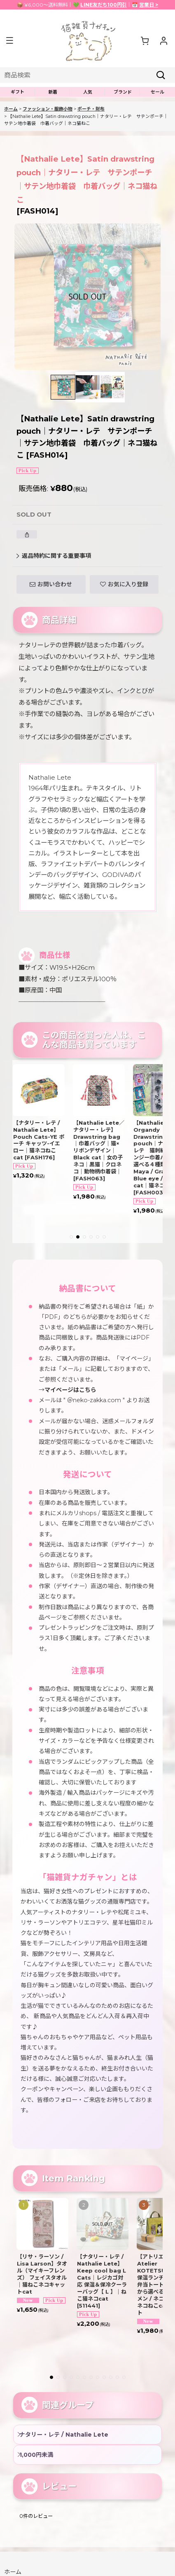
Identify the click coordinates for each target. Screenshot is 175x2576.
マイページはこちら (70, 1390)
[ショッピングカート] (144, 40)
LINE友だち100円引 (103, 5)
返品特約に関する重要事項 (53, 555)
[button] (9, 40)
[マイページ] (163, 40)
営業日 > (148, 5)
